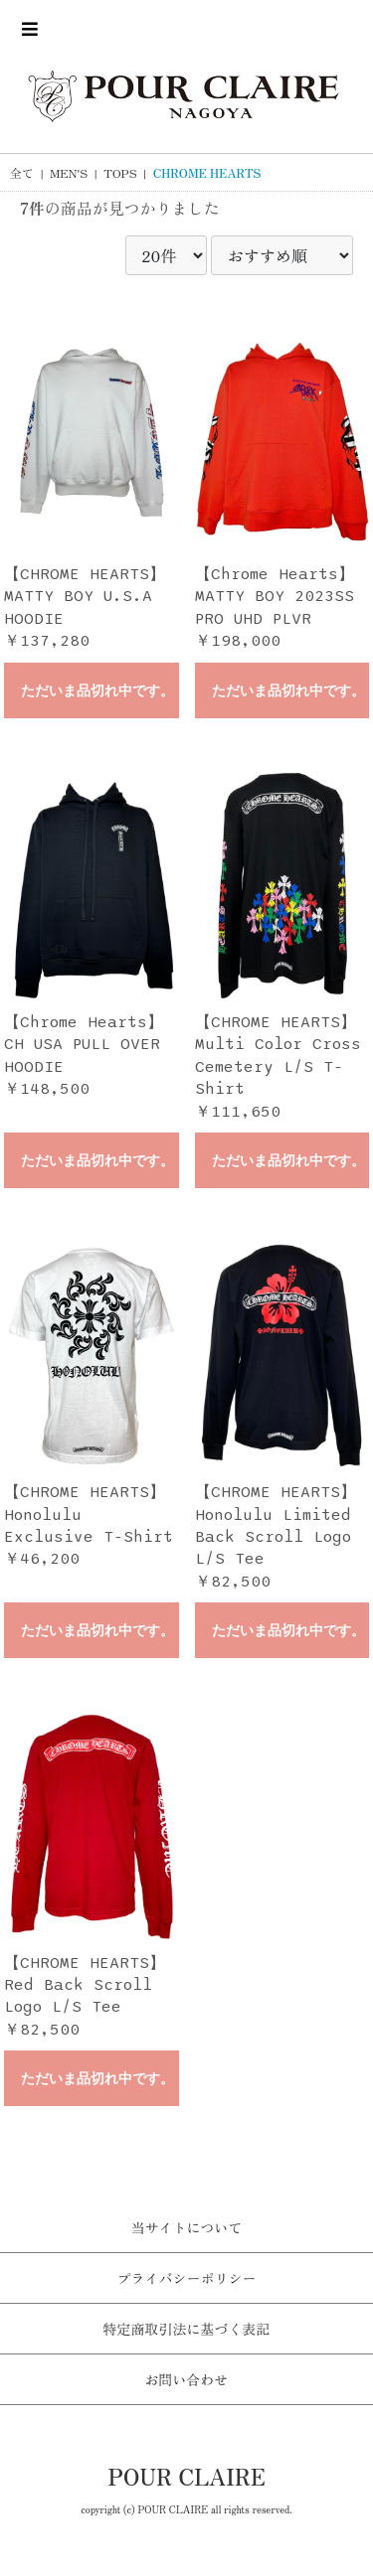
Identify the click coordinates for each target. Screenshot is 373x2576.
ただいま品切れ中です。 (97, 690)
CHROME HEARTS (207, 172)
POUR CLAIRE (186, 2476)
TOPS (119, 172)
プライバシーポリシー (187, 2278)
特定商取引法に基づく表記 (187, 2329)
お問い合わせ (187, 2379)
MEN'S (69, 172)
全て (22, 172)
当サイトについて (187, 2227)
